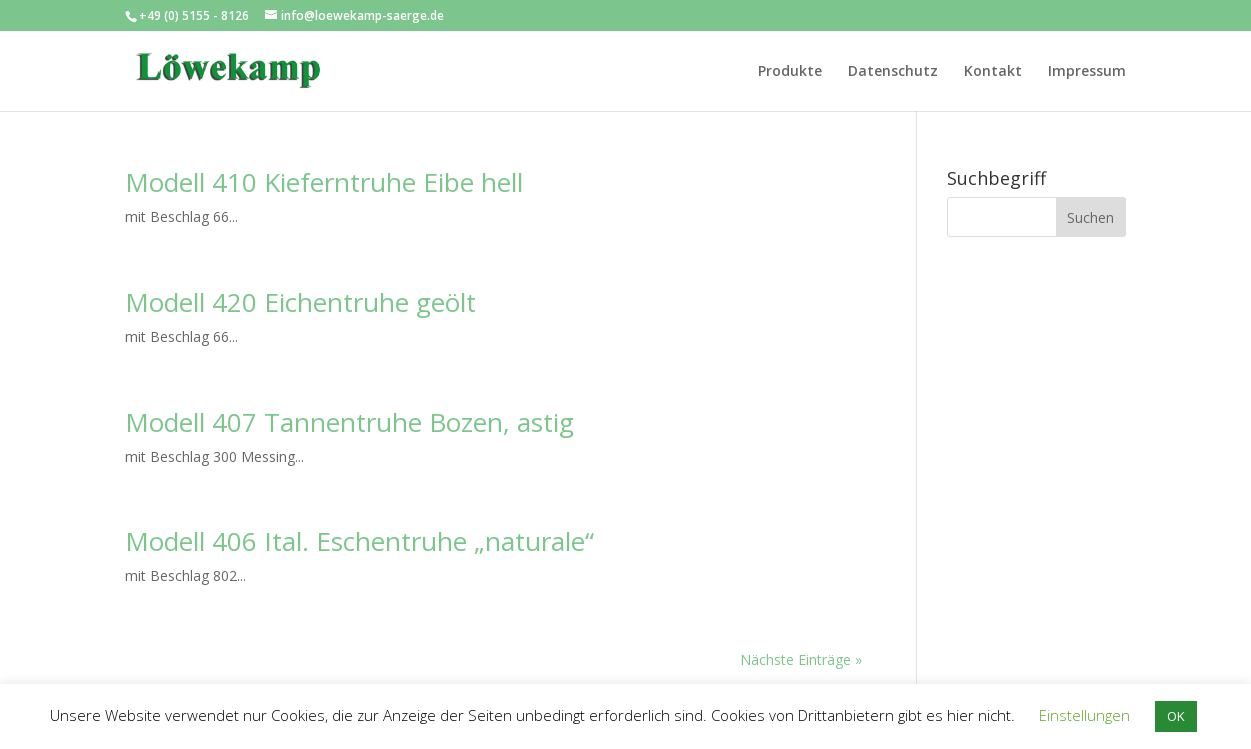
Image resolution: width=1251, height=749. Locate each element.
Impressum (1087, 72)
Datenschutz (893, 72)
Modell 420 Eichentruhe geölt (300, 302)
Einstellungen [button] (1084, 715)
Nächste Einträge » (801, 659)
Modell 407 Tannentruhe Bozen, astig (349, 422)
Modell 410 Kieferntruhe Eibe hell (324, 182)
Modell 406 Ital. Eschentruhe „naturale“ (359, 541)
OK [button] (1176, 716)
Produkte (790, 72)
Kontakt (993, 72)
